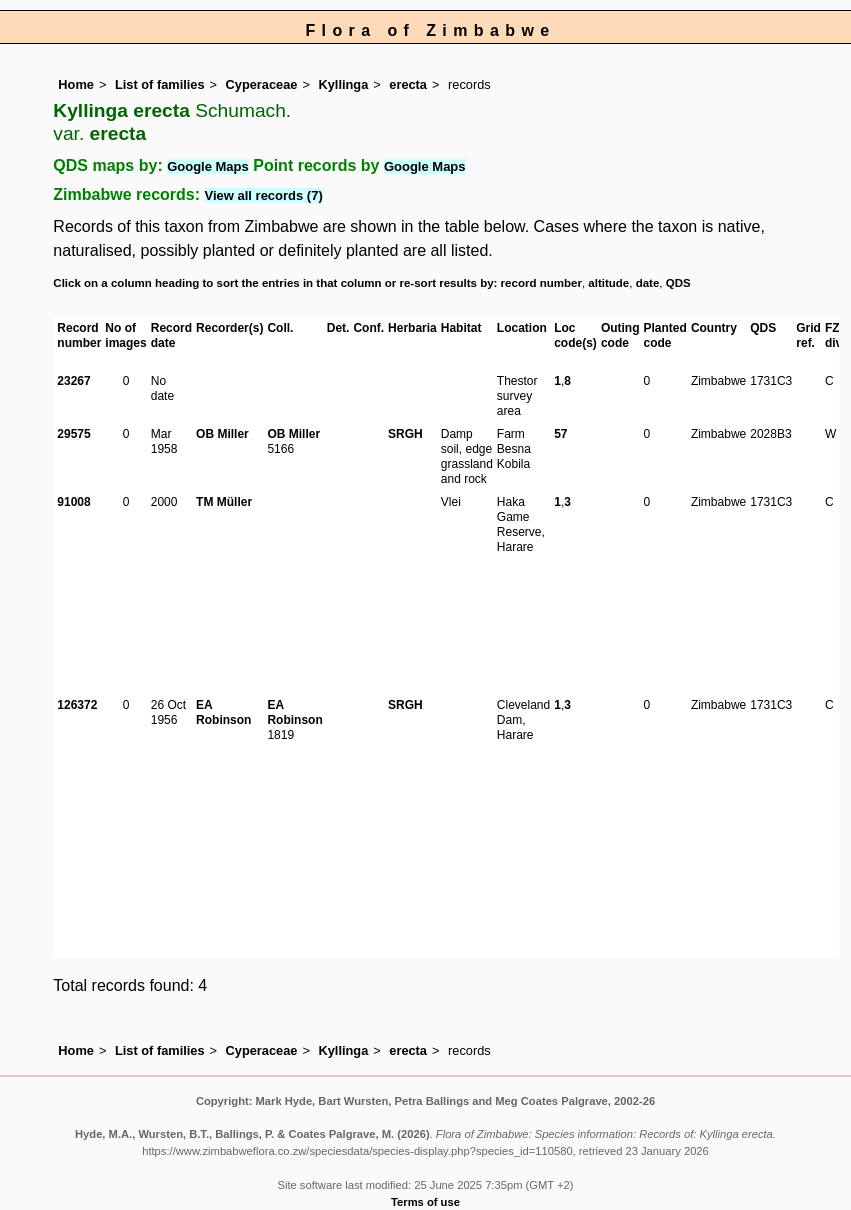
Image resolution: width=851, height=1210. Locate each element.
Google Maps (208, 166)
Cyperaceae (262, 84)
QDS (678, 283)
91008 (73, 502)
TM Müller (224, 502)
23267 (73, 381)
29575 (73, 434)
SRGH (405, 434)
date (648, 283)
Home (76, 84)
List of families (160, 84)
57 (560, 434)
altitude (608, 283)
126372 (77, 705)
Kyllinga (343, 84)
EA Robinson (223, 712)
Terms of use (425, 1202)
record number (541, 283)
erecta (408, 84)
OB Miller (222, 434)
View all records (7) (264, 195)
